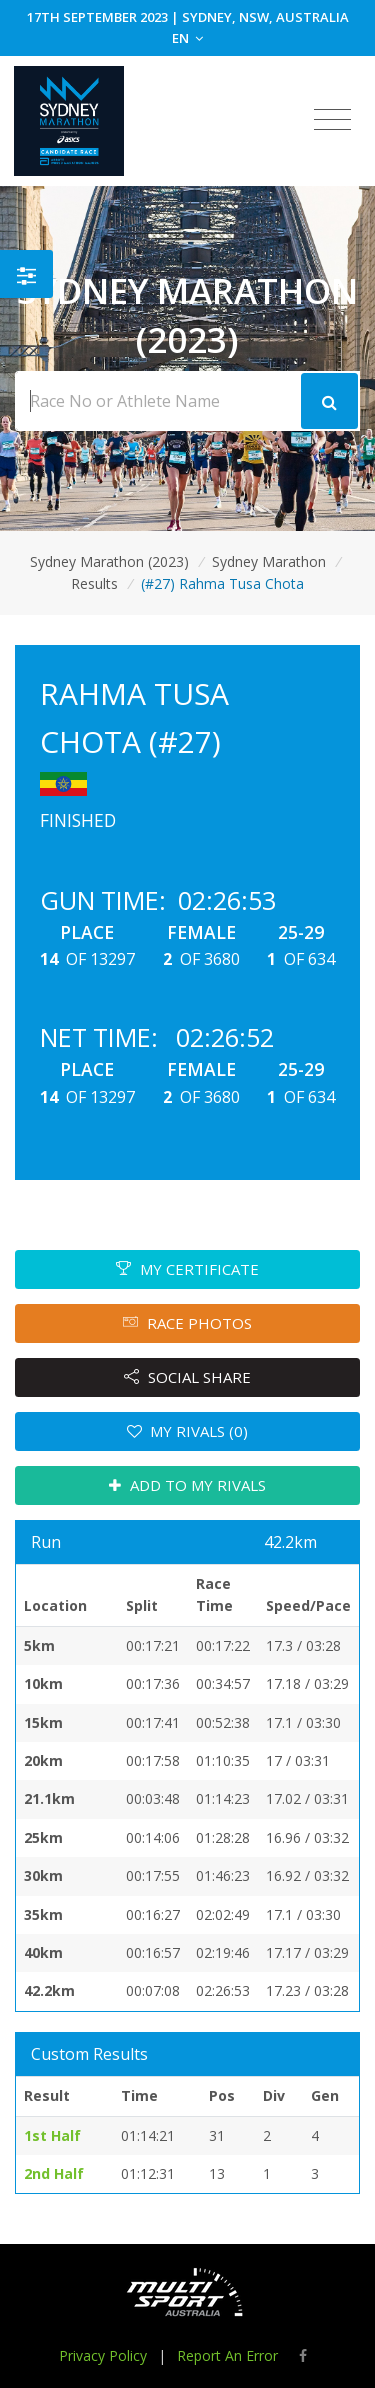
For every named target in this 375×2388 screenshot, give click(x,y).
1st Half (52, 2135)
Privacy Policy (103, 2355)
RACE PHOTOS (187, 1323)
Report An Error (227, 2355)
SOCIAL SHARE (187, 1377)
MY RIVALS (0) (188, 1431)
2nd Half (54, 2173)
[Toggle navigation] (332, 120)
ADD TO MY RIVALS (187, 1485)
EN (187, 38)
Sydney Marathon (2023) (109, 561)
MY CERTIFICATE (187, 1269)
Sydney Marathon (269, 561)
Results (94, 583)
